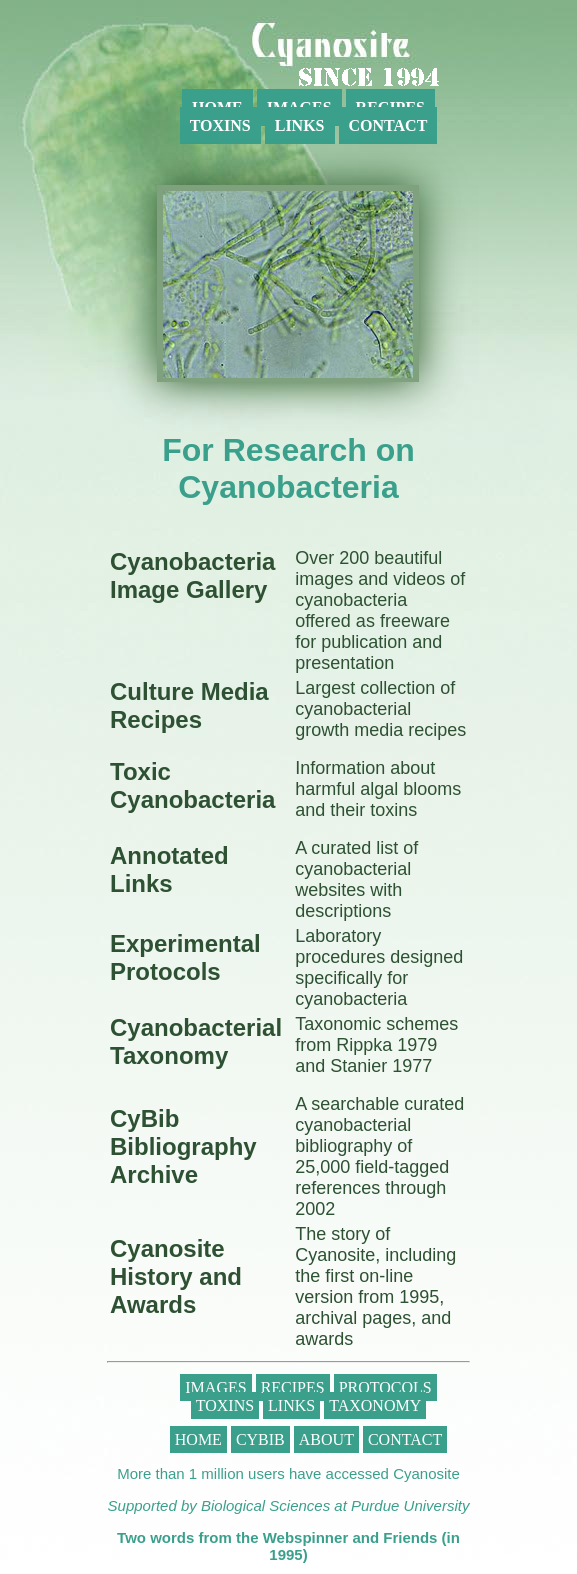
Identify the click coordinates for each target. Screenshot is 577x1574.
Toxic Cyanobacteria (192, 785)
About (326, 1439)
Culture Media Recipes (189, 705)
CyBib (260, 1439)
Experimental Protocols (185, 957)
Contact (388, 125)
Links (300, 125)
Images (215, 1387)
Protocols (385, 1387)
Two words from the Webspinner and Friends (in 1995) (288, 1546)
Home (198, 1439)
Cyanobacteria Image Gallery (192, 575)
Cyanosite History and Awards (176, 1276)
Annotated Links (169, 869)
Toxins (220, 125)
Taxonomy (375, 1405)
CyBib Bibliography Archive (183, 1146)
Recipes (293, 1387)
